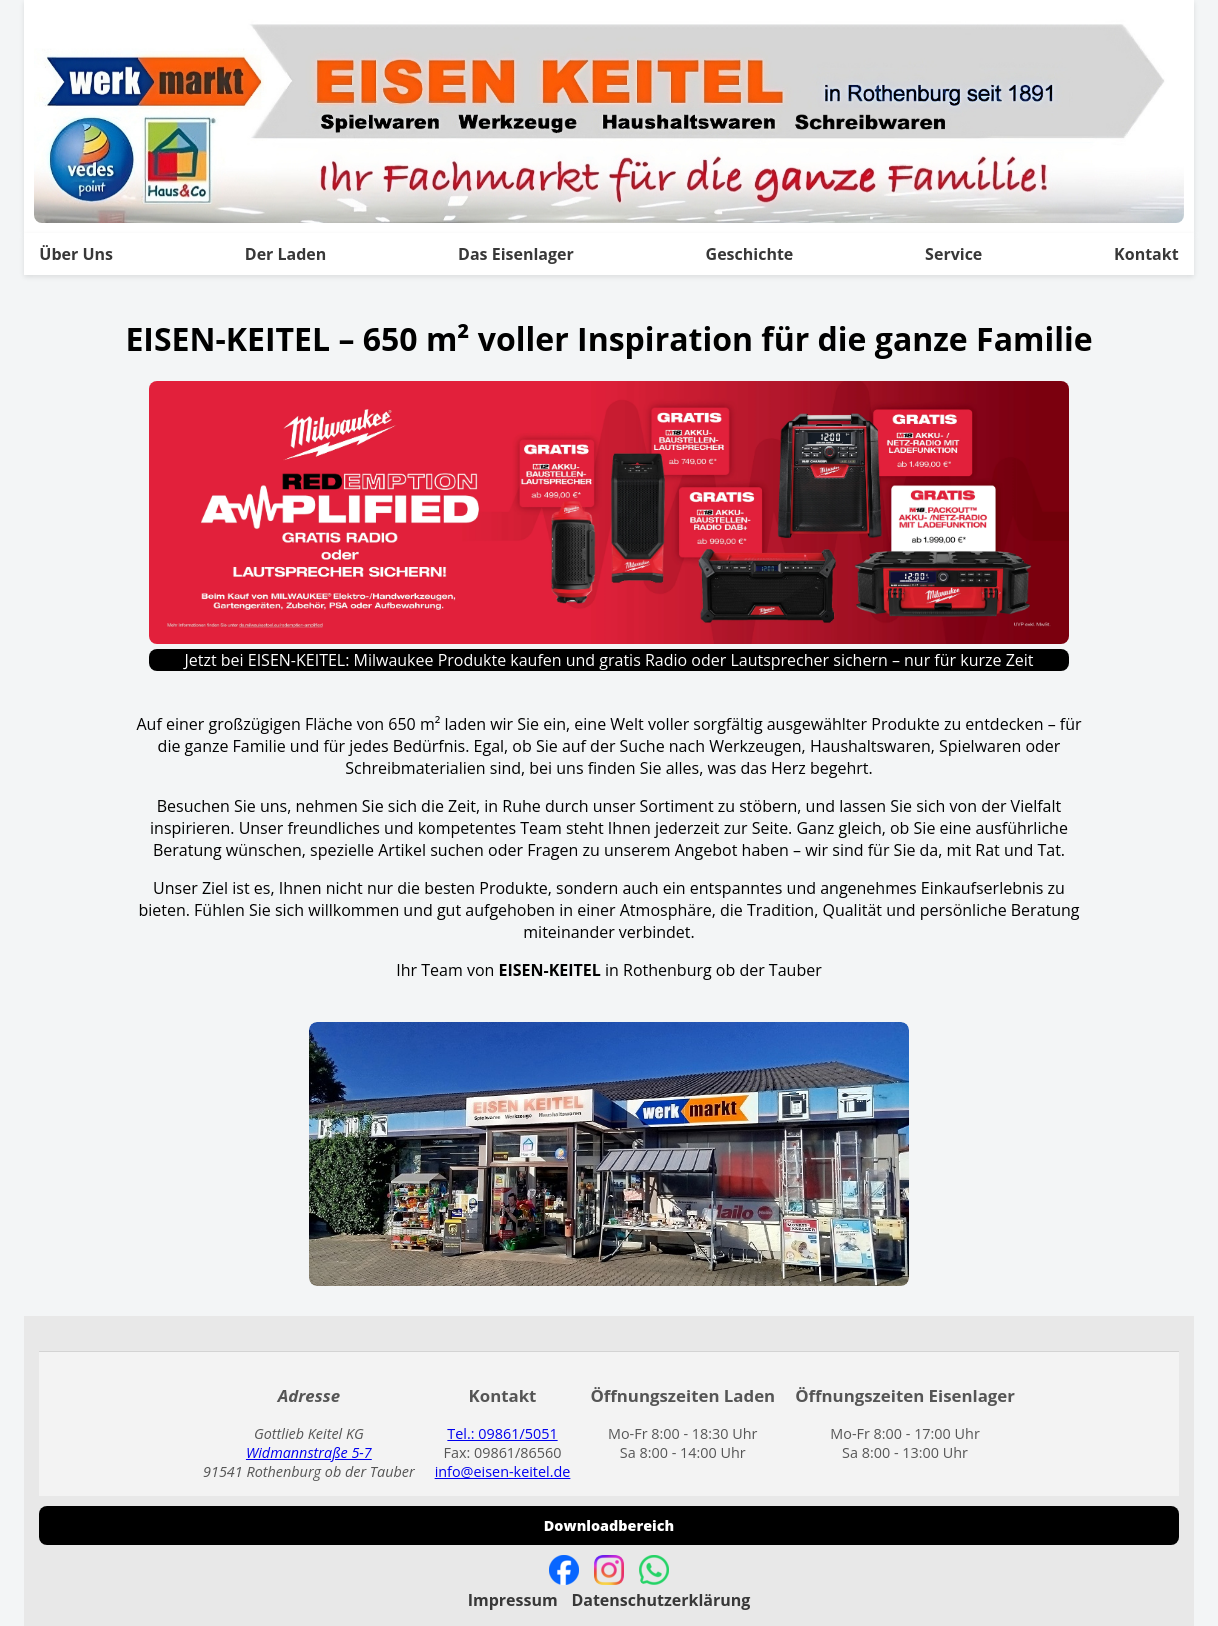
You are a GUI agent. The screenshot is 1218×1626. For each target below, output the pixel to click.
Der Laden (286, 254)
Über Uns (76, 254)
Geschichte (750, 254)
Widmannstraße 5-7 (309, 1452)
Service (953, 254)
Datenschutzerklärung (660, 1600)
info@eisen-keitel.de (503, 1471)
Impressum (513, 1600)
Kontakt (1146, 254)
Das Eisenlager (516, 254)
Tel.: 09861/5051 (502, 1433)
